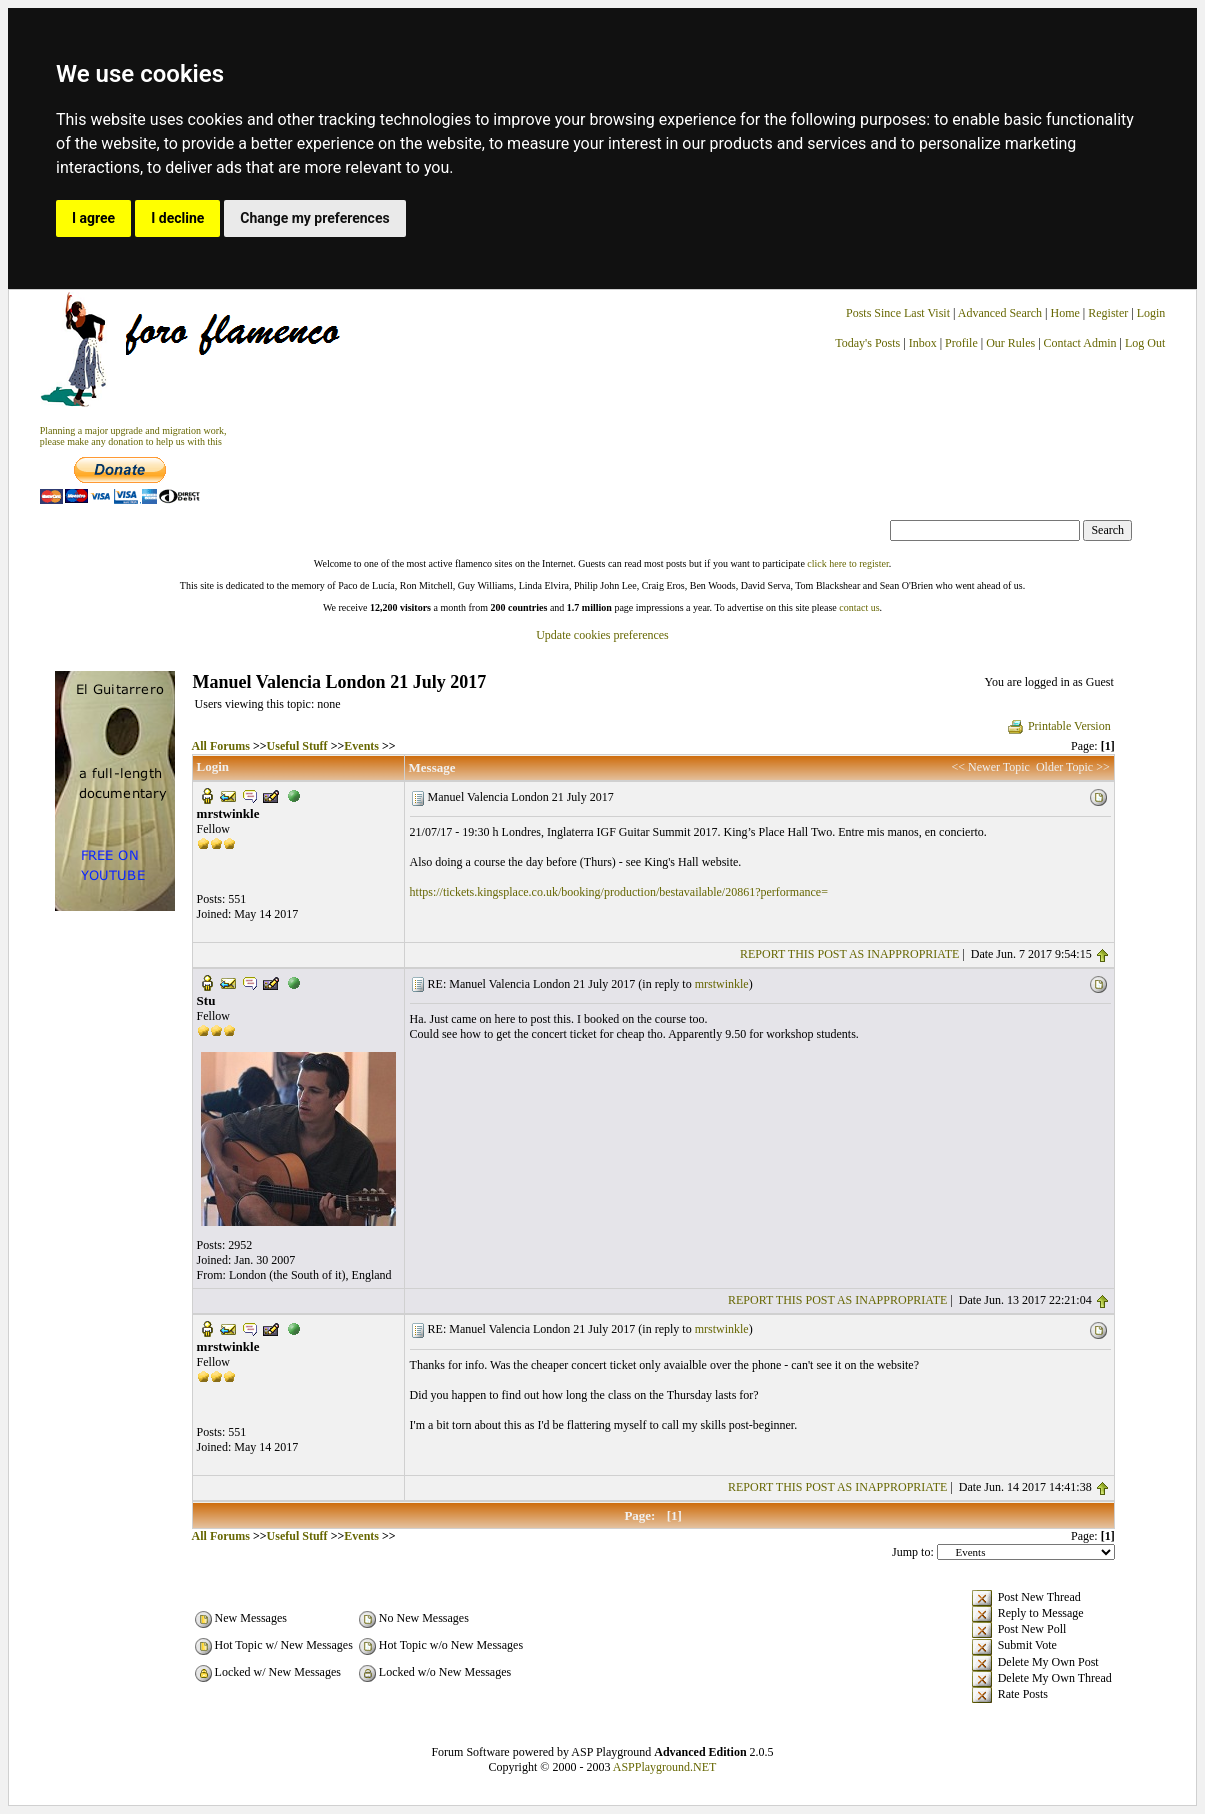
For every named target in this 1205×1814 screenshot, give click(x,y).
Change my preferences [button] (314, 218)
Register (1109, 313)
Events (361, 746)
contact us (859, 607)
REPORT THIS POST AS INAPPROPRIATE (849, 954)
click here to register (847, 563)
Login (1151, 313)
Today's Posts (867, 343)
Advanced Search (1000, 313)
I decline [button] (177, 218)
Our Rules (1010, 343)
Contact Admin (1080, 343)
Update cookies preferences (602, 635)
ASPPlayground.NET (665, 1767)
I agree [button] (93, 218)
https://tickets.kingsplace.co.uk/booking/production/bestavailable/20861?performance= (619, 892)
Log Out (1145, 343)
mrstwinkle (722, 984)
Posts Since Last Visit (898, 313)
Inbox (923, 343)
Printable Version (1058, 726)
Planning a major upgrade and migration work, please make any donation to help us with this (133, 436)
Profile (961, 343)
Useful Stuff (297, 746)
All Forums (221, 746)
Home (1065, 313)
